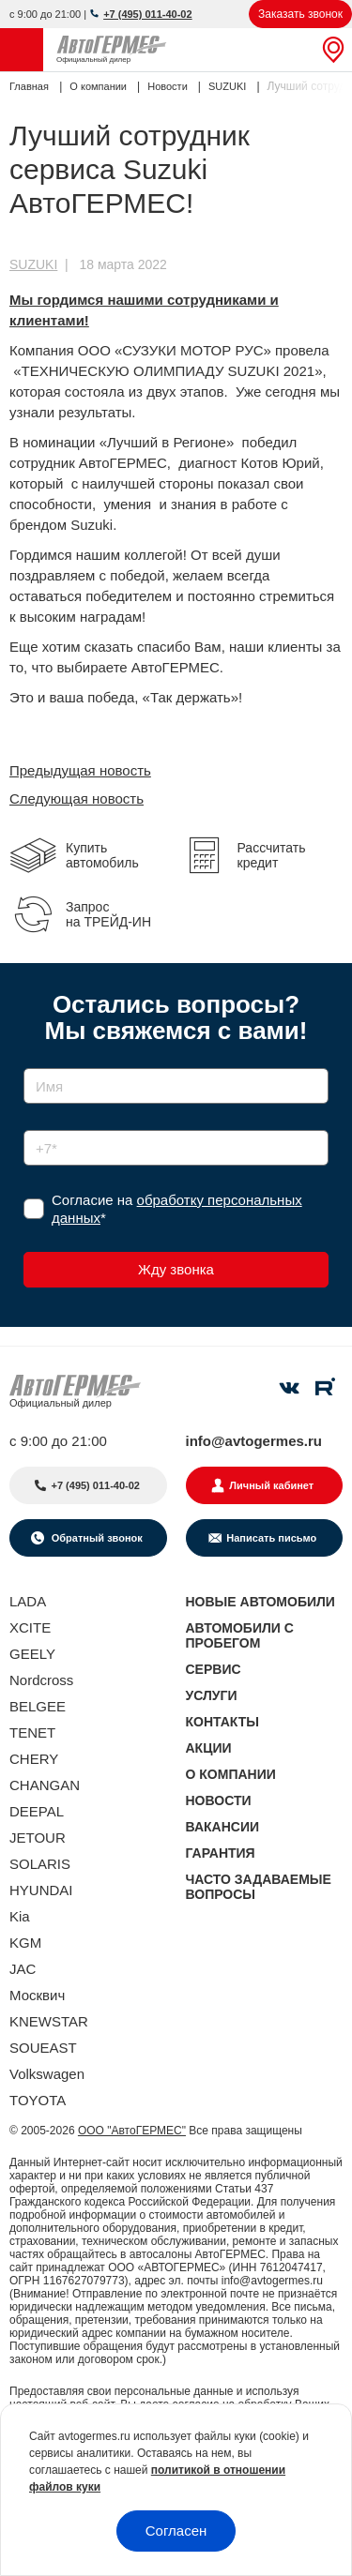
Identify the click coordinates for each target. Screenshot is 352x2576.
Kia (19, 1916)
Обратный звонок (96, 1538)
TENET (32, 1732)
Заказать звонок (300, 14)
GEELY (32, 1654)
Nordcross (41, 1680)
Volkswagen (46, 2074)
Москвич (37, 1995)
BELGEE (37, 1706)
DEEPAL (36, 1811)
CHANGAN (44, 1785)
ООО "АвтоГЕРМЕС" (132, 2130)
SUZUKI (33, 264)
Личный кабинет (271, 1485)
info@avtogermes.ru (254, 1441)
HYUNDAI (41, 1890)
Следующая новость (76, 798)
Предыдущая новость (80, 770)
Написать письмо (271, 1538)
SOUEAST (43, 2048)
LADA (27, 1601)
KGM (25, 1943)
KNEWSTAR (48, 2021)
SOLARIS (39, 1864)
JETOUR (37, 1837)
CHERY (33, 1759)
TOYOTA (37, 2100)
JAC (22, 1969)
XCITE (30, 1627)
